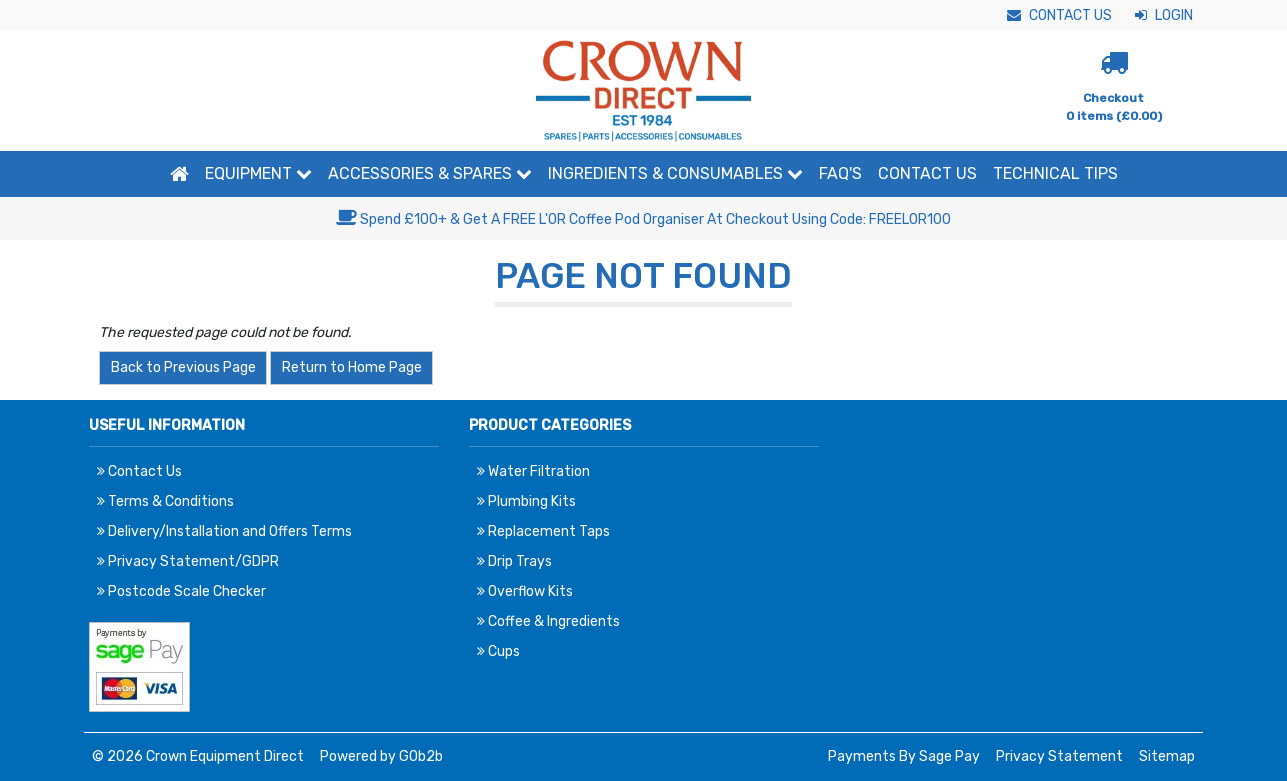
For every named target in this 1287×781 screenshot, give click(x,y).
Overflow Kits (525, 591)
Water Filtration (533, 471)
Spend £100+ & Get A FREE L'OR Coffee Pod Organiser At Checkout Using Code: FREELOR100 (643, 219)
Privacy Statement (1059, 756)
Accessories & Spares (430, 173)
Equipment (258, 173)
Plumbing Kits (526, 501)
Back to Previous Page (183, 367)
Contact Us (1059, 15)
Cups (498, 651)
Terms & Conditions (165, 501)
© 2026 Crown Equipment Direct (198, 756)
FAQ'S (840, 173)
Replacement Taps (543, 531)
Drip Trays (514, 561)
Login (1164, 15)
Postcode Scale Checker (181, 591)
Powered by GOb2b (381, 756)
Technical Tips (1055, 173)
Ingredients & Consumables (675, 173)
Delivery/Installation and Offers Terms (224, 531)
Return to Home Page (352, 367)
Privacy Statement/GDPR (188, 561)
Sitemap (1167, 756)
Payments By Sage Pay (904, 756)
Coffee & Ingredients (548, 621)
